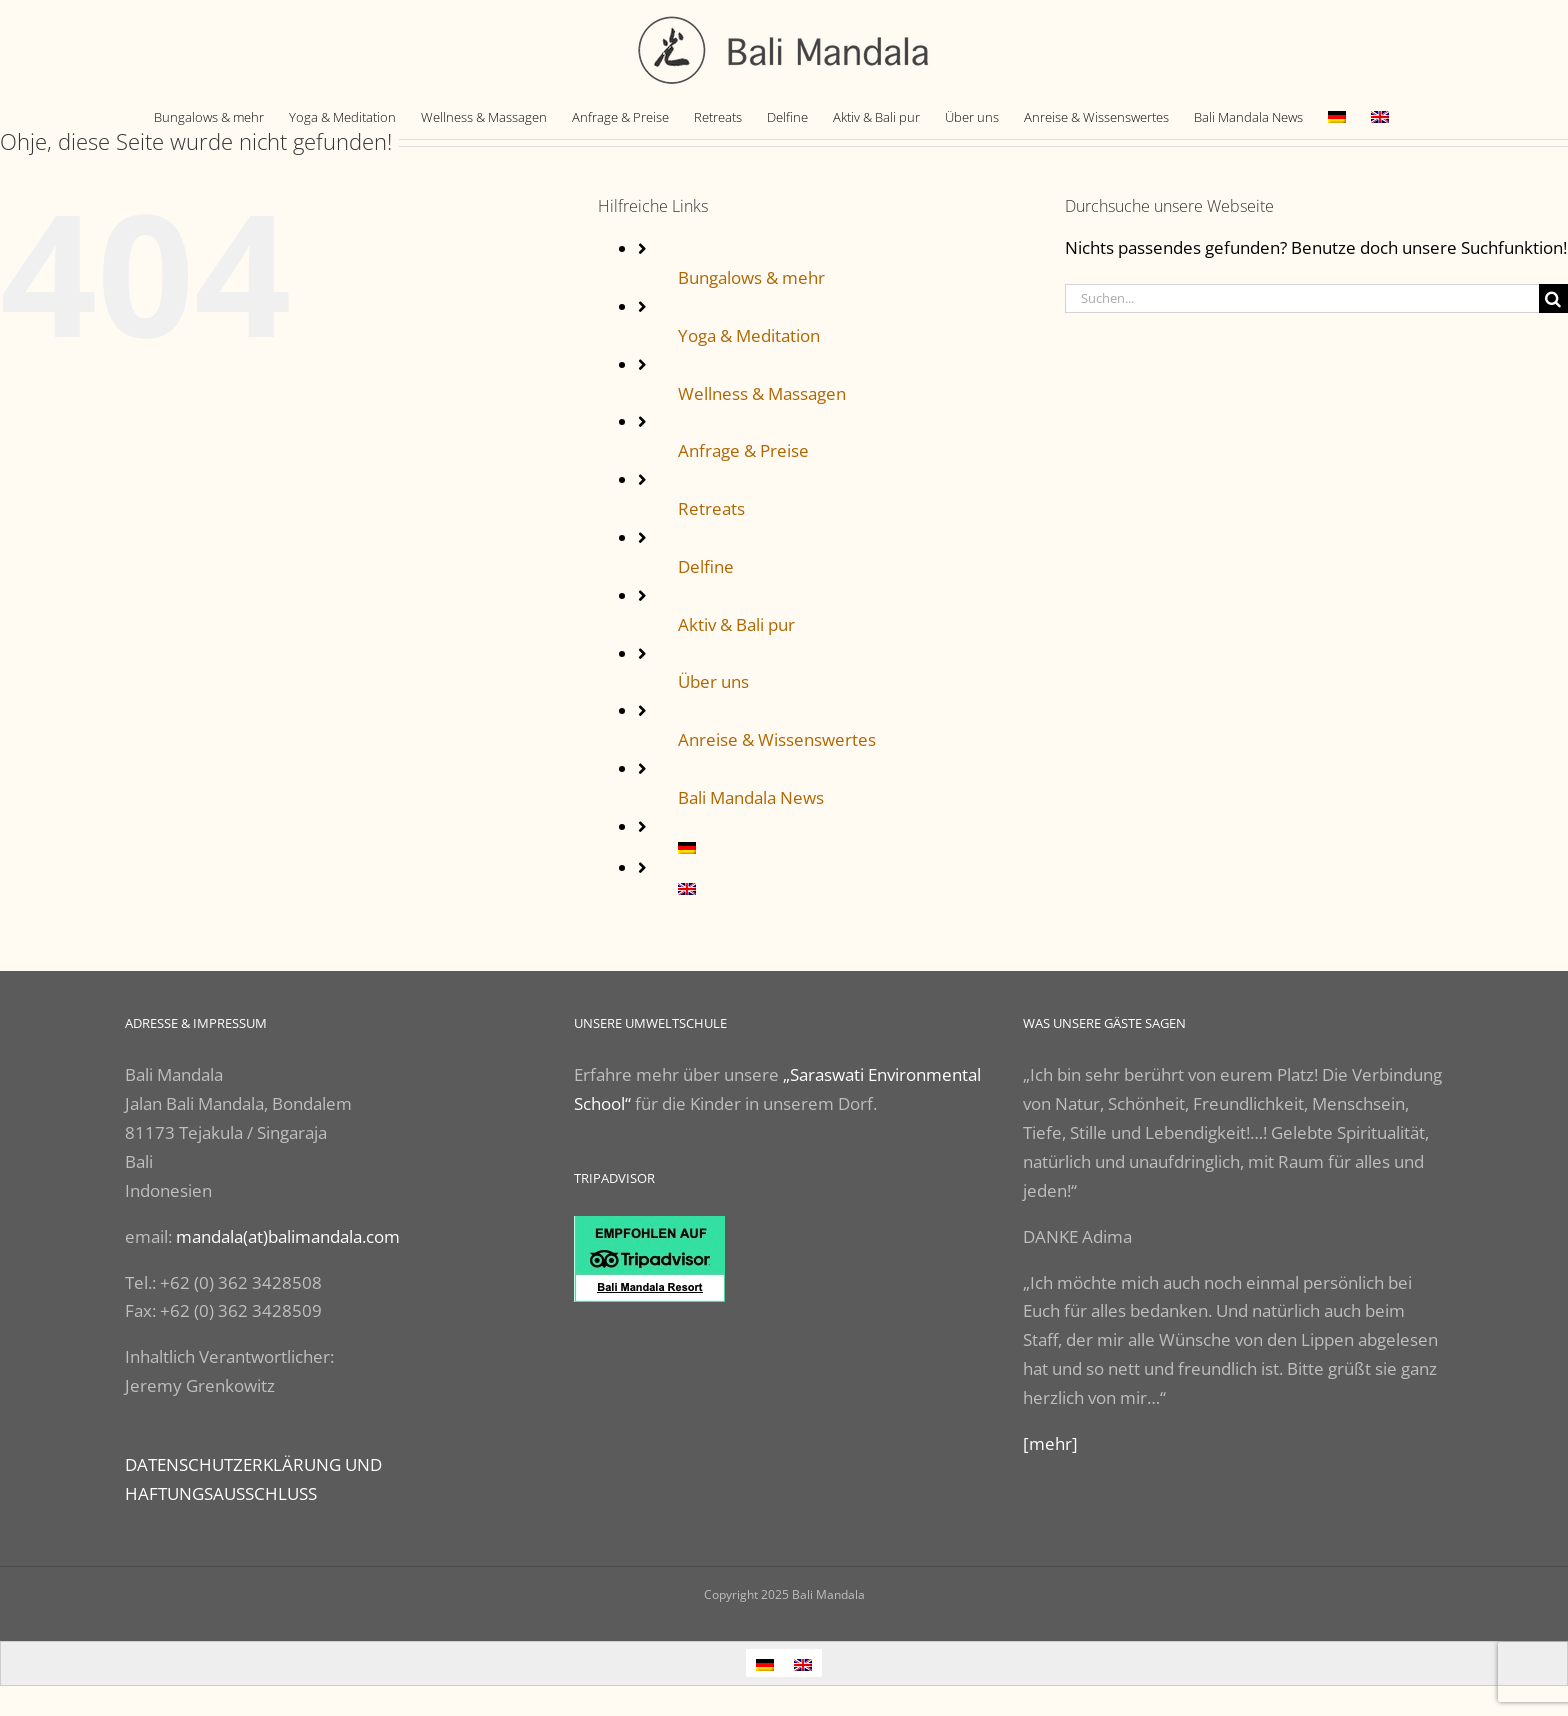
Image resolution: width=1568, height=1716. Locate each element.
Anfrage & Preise (743, 450)
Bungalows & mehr (751, 277)
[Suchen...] (1302, 298)
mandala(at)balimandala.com (288, 1236)
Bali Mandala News (751, 797)
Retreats (711, 508)
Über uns (713, 681)
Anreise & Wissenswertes (777, 739)
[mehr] (1050, 1443)
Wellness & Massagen (762, 393)
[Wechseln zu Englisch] (1380, 117)
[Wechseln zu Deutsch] (765, 1663)
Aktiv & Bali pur (736, 624)
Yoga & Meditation (749, 335)
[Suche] (1553, 298)
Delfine (706, 566)
